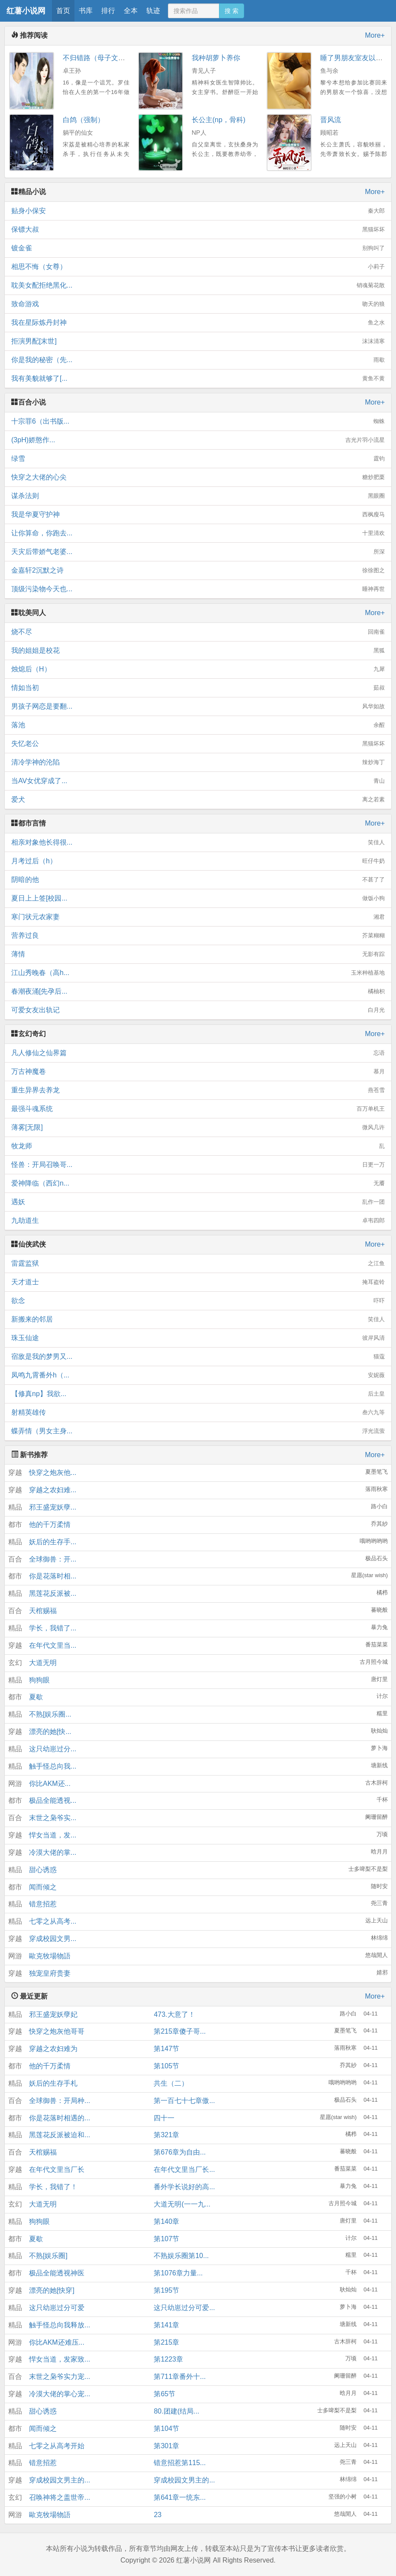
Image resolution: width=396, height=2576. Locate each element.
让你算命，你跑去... (198, 533)
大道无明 (43, 1662)
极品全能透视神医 (56, 2273)
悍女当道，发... (52, 1835)
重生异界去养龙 (198, 1090)
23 (157, 2514)
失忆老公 (198, 743)
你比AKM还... (50, 1783)
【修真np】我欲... (198, 1394)
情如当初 (198, 688)
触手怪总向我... (52, 1766)
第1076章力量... (178, 2273)
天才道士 (198, 1282)
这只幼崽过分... (52, 1749)
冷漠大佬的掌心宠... (59, 2394)
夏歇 (36, 1697)
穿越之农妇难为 (53, 2048)
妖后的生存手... (52, 1542)
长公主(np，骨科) (218, 119)
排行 (108, 10)
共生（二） (171, 2083)
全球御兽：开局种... (59, 2100)
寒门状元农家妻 (198, 917)
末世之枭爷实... (52, 1817)
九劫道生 (198, 1220)
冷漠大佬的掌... (52, 1852)
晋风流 (330, 119)
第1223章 (168, 2359)
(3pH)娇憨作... (198, 440)
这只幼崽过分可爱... (184, 2307)
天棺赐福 (43, 1610)
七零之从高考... (52, 1921)
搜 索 (231, 10)
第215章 (166, 2342)
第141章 (166, 2325)
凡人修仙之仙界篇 (198, 1053)
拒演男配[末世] (198, 341)
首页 (63, 10)
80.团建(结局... (176, 2411)
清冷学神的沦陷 (198, 762)
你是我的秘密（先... (198, 360)
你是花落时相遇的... (59, 2118)
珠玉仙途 (198, 1338)
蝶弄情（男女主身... (198, 1431)
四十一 (164, 2118)
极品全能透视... (52, 1800)
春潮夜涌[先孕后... (198, 991)
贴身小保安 (198, 211)
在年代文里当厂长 (56, 2169)
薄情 (198, 954)
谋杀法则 (198, 496)
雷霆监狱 (198, 1263)
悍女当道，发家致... (59, 2359)
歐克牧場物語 (50, 1956)
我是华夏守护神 (198, 514)
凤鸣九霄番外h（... (198, 1375)
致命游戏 (198, 304)
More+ (375, 35)
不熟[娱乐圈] (48, 2255)
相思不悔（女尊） (198, 267)
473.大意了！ (174, 2014)
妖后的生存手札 (53, 2083)
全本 (131, 10)
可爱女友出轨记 (198, 1010)
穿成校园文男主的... (59, 2480)
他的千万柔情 (50, 1524)
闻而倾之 (43, 1887)
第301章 (166, 2446)
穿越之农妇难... (52, 1490)
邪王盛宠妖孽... (52, 1507)
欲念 (198, 1301)
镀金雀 (198, 248)
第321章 (166, 2135)
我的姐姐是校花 (198, 650)
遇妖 (198, 1202)
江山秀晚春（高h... (198, 973)
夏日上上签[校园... (198, 898)
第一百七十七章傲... (184, 2100)
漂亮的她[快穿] (51, 2290)
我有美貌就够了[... (198, 378)
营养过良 (198, 935)
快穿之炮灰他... (52, 1472)
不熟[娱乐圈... (50, 1714)
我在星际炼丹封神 (198, 322)
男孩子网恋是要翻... (198, 706)
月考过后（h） (198, 861)
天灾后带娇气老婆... (198, 552)
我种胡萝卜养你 (216, 58)
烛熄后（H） (198, 669)
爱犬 (198, 799)
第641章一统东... (180, 2497)
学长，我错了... (52, 1628)
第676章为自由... (180, 2152)
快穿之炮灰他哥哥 (56, 2031)
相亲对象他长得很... (198, 842)
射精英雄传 (198, 1412)
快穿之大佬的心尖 (198, 477)
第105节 (166, 2066)
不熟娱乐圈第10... (181, 2255)
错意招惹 (43, 1904)
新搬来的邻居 (198, 1319)
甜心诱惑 (43, 1869)
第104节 (166, 2428)
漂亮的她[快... (50, 1731)
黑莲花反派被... (52, 1593)
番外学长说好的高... (184, 2186)
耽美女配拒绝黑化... (198, 285)
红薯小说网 (25, 10)
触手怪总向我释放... (59, 2325)
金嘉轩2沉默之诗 (198, 570)
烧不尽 (198, 632)
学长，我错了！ (53, 2186)
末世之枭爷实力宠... (59, 2376)
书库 (86, 10)
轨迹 (153, 10)
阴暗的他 (198, 880)
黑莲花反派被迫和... (59, 2135)
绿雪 (198, 458)
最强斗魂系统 (198, 1109)
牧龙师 (198, 1146)
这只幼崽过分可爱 (56, 2307)
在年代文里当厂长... (184, 2169)
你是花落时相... (52, 1576)
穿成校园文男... (52, 1938)
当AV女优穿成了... (198, 781)
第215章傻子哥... (180, 2031)
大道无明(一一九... (182, 2204)
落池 (198, 725)
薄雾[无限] (198, 1127)
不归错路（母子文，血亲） (104, 58)
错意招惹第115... (180, 2462)
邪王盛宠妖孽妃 (53, 2014)
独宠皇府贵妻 (50, 1973)
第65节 (164, 2394)
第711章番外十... (180, 2376)
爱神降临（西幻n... (198, 1183)
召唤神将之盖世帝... (59, 2497)
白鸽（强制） (83, 119)
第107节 (166, 2238)
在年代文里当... (52, 1645)
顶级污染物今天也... (198, 589)
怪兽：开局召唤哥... (198, 1165)
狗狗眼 (39, 1680)
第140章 (166, 2221)
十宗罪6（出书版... (198, 421)
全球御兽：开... (52, 1559)
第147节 (166, 2048)
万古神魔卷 (198, 1071)
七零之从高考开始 (56, 2446)
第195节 (166, 2290)
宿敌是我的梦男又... (198, 1356)
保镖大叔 (198, 229)
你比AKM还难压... (56, 2342)
